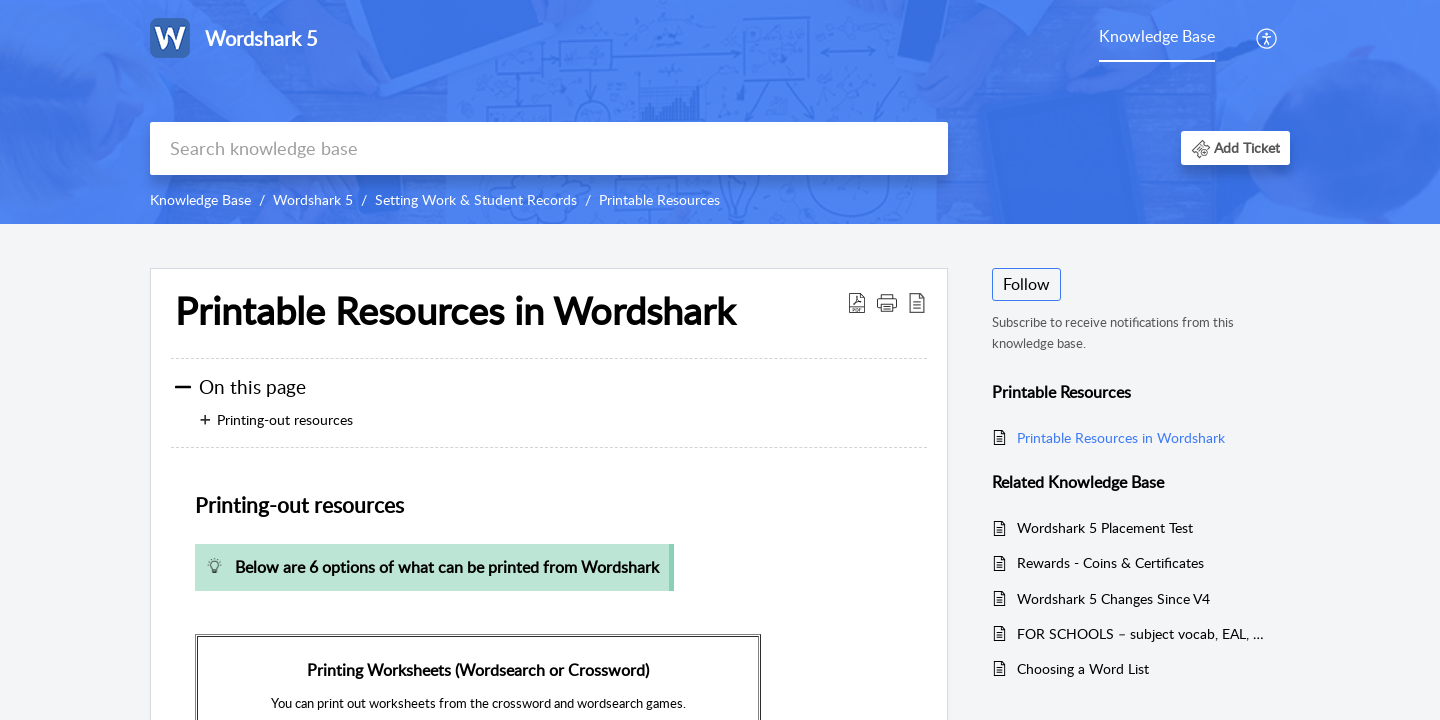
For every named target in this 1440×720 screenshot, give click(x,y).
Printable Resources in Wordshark (1121, 437)
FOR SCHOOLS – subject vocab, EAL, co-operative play (1143, 633)
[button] (1267, 38)
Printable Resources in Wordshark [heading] (455, 311)
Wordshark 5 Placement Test (1105, 527)
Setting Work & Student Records (476, 199)
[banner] (720, 112)
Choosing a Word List (1083, 668)
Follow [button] (1026, 284)
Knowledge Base (1157, 36)
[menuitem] (1157, 38)
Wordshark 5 (313, 199)
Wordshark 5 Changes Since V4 (1113, 598)
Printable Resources (659, 199)
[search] (549, 148)
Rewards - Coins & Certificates (1110, 562)
